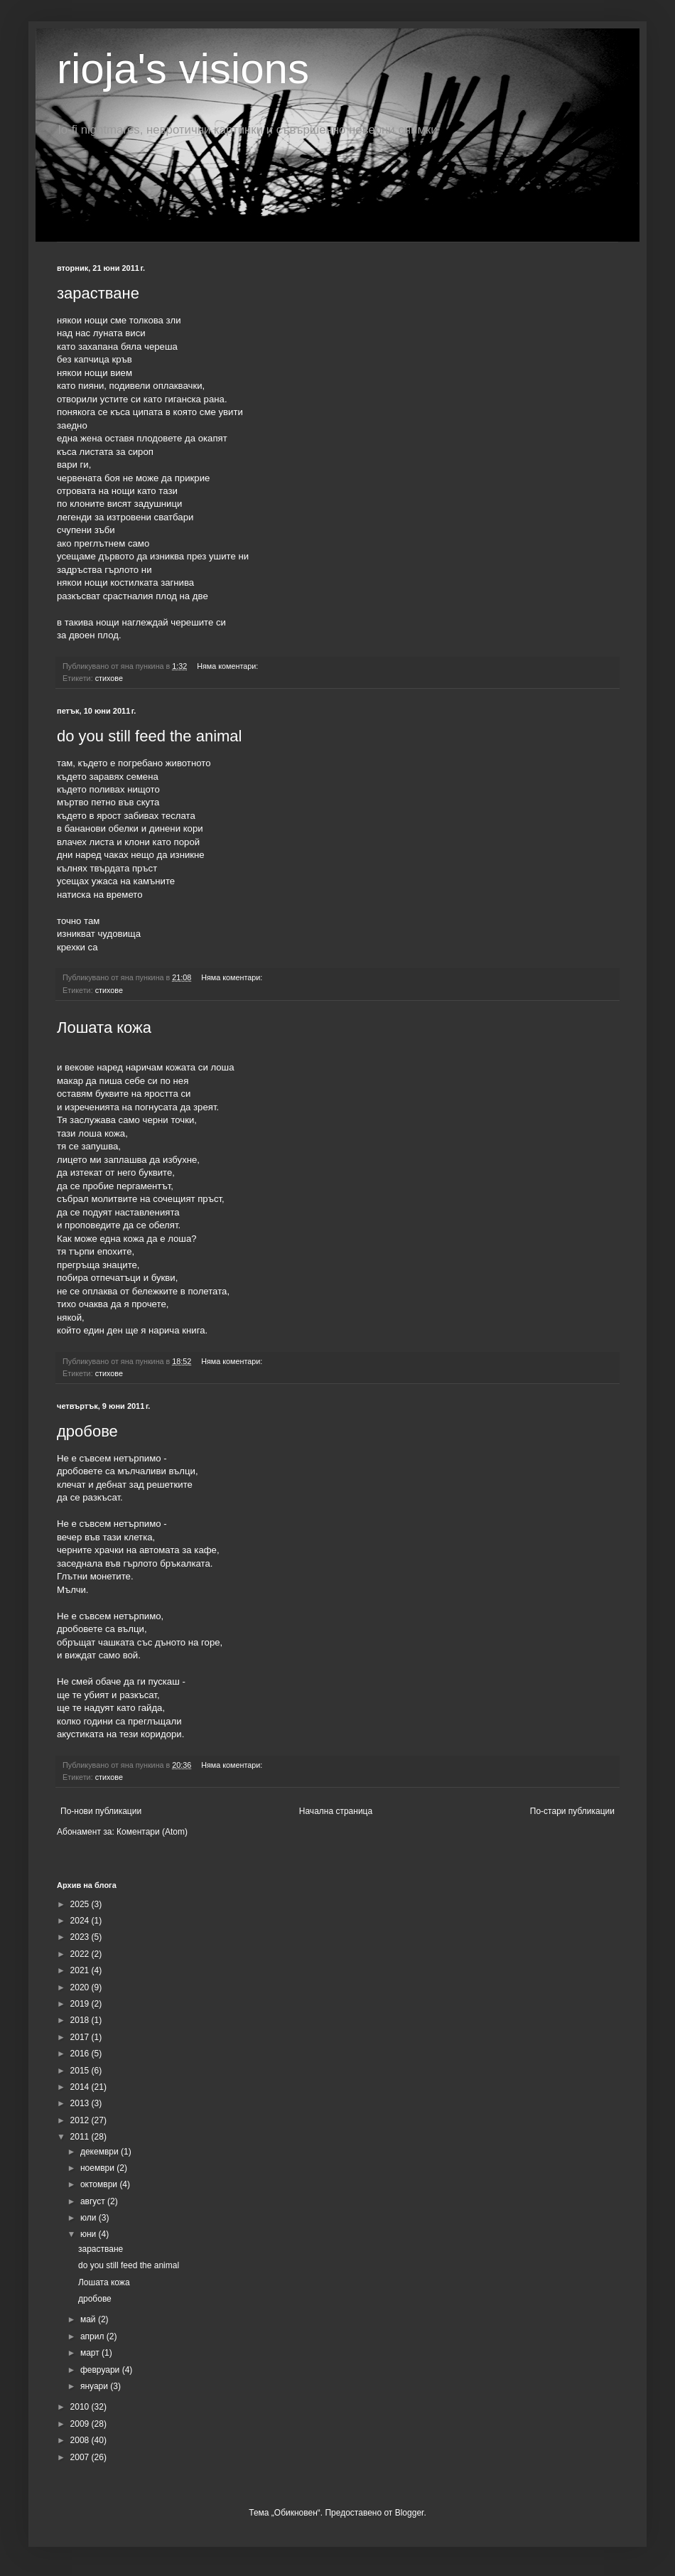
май (89, 2319)
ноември (98, 2168)
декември (100, 2152)
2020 (81, 1987)
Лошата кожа (104, 1027)
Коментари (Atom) (152, 1832)
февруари (101, 2370)
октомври (99, 2184)
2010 (81, 2407)
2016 (81, 2054)
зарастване (98, 293)
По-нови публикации (100, 1811)
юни (89, 2234)
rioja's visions (183, 68)
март (91, 2353)
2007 (81, 2457)
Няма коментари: (228, 666)
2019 (81, 2004)
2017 (81, 2037)
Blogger (409, 2513)
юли (89, 2218)
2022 (81, 1954)
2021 (81, 1970)
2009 (81, 2424)
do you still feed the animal (149, 736)
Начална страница (335, 1811)
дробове (87, 1431)
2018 (81, 2020)
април (93, 2336)
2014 (81, 2087)
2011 (81, 2137)
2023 (81, 1937)
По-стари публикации (572, 1811)
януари (95, 2386)
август (93, 2201)
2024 (81, 1921)
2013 (81, 2103)
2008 (81, 2440)
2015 (81, 2071)
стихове (109, 678)
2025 (81, 1904)
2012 (81, 2120)
